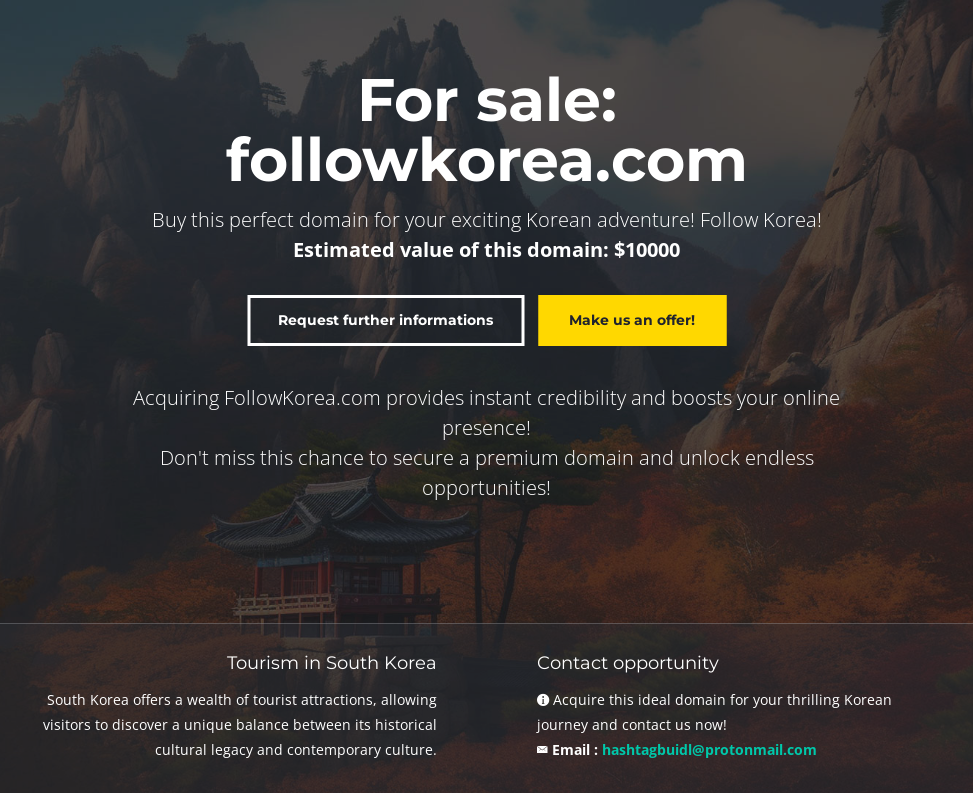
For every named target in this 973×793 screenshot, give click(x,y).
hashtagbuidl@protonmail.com (709, 749)
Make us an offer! (632, 320)
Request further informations (385, 320)
